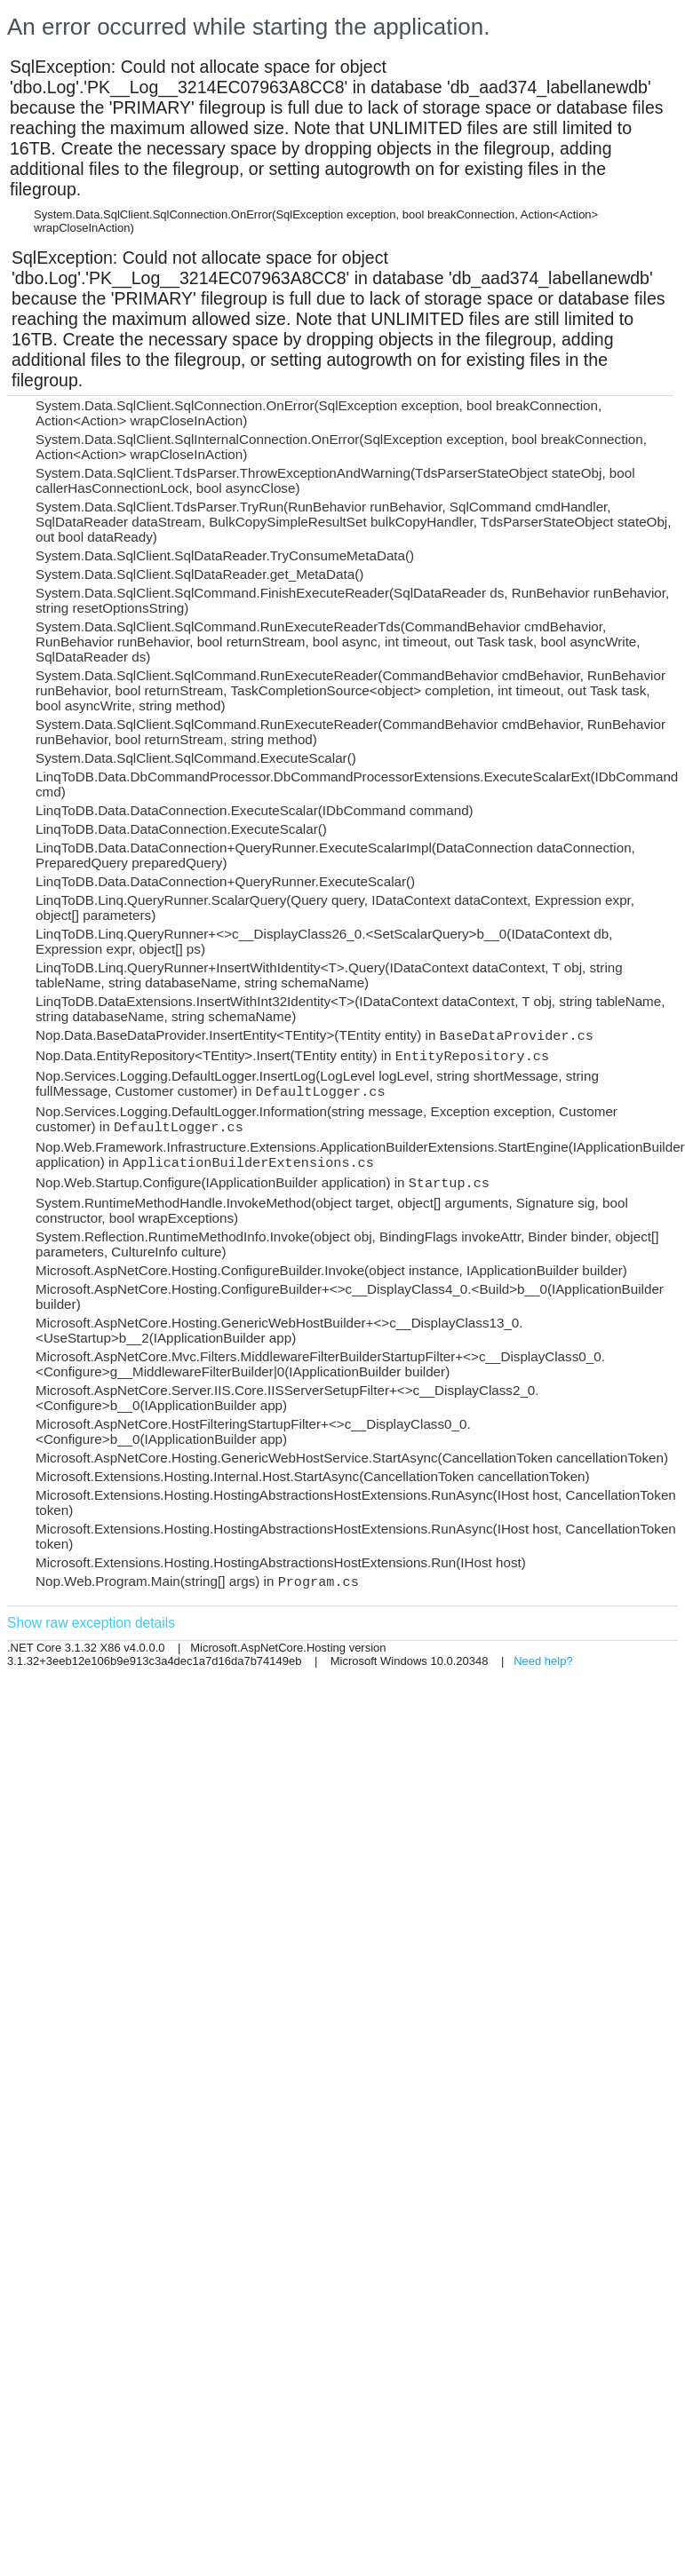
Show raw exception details (91, 1622)
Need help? (543, 1661)
